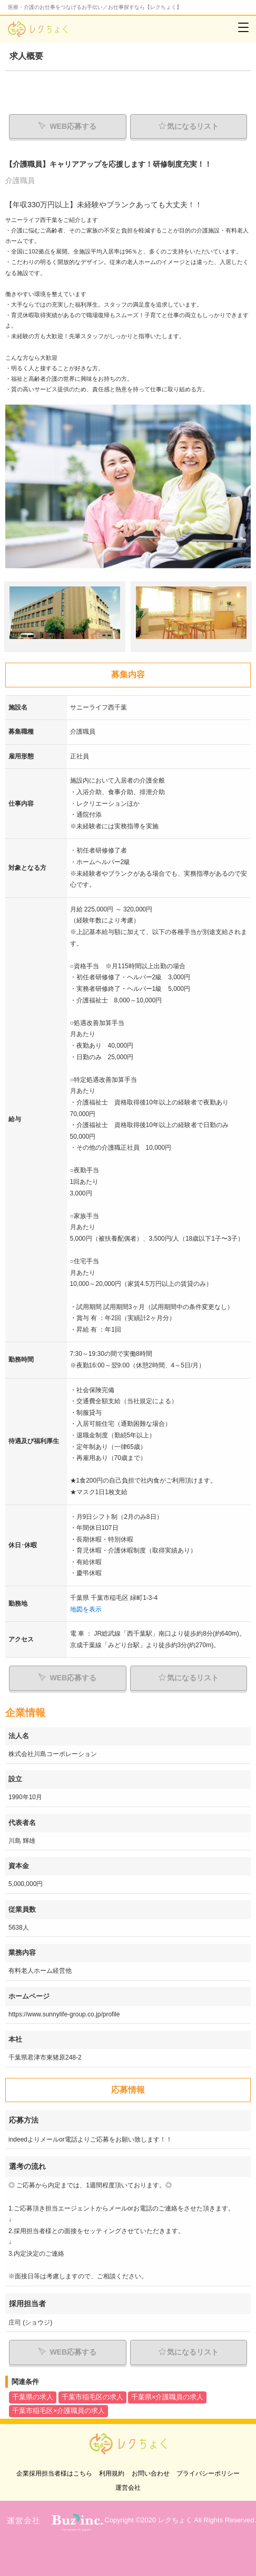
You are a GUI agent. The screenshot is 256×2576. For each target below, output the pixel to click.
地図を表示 (86, 1609)
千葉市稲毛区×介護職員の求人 (58, 2411)
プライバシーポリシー (208, 2473)
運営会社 (128, 2487)
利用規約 (111, 2473)
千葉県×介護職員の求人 (167, 2397)
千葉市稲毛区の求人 (92, 2397)
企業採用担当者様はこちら (54, 2473)
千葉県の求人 (32, 2397)
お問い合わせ (151, 2473)
